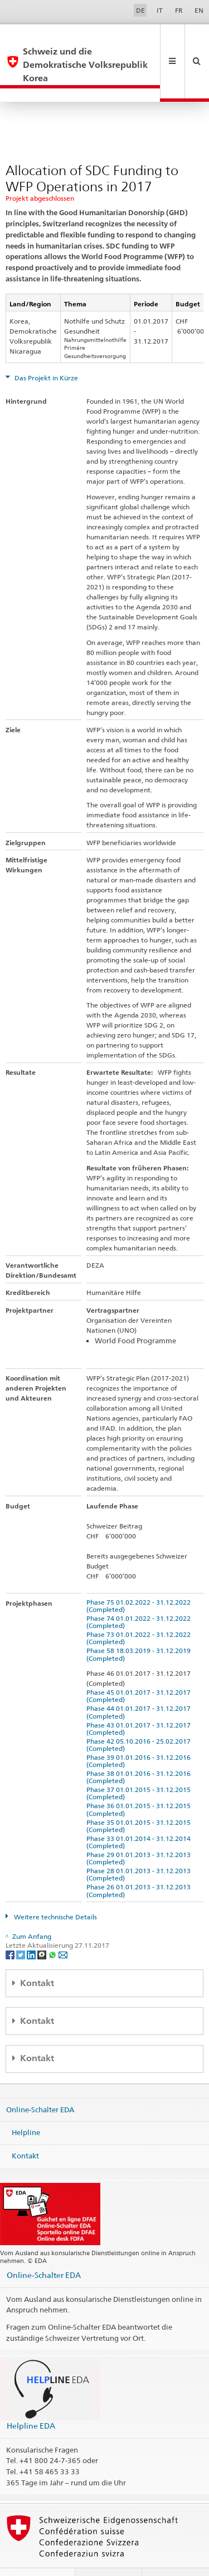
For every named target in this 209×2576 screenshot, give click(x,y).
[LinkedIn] (32, 1927)
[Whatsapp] (53, 1927)
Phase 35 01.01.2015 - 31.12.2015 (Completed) (140, 1799)
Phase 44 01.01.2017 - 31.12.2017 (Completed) (140, 1685)
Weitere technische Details (54, 1890)
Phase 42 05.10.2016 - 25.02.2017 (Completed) (140, 1718)
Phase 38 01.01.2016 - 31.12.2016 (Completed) (140, 1750)
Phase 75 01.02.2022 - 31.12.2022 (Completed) (140, 1579)
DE (140, 10)
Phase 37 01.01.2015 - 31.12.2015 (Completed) (140, 1766)
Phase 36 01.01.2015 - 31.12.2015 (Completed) (140, 1782)
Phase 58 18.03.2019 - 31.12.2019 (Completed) (140, 1627)
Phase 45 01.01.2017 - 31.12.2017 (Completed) (140, 1669)
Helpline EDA (31, 2399)
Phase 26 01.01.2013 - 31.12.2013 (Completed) (140, 1864)
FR (179, 10)
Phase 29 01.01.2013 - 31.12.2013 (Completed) (140, 1831)
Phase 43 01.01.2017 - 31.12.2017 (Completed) (140, 1702)
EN (199, 10)
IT (160, 10)
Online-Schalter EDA (40, 2082)
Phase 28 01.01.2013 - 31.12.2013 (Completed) (140, 1847)
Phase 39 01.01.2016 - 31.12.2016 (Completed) (140, 1734)
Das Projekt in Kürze (45, 351)
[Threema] (42, 1927)
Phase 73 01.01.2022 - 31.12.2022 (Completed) (140, 1611)
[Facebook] (11, 1927)
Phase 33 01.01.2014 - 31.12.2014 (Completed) (140, 1815)
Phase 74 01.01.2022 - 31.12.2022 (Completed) (140, 1595)
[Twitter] (21, 1927)
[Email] (63, 1927)
